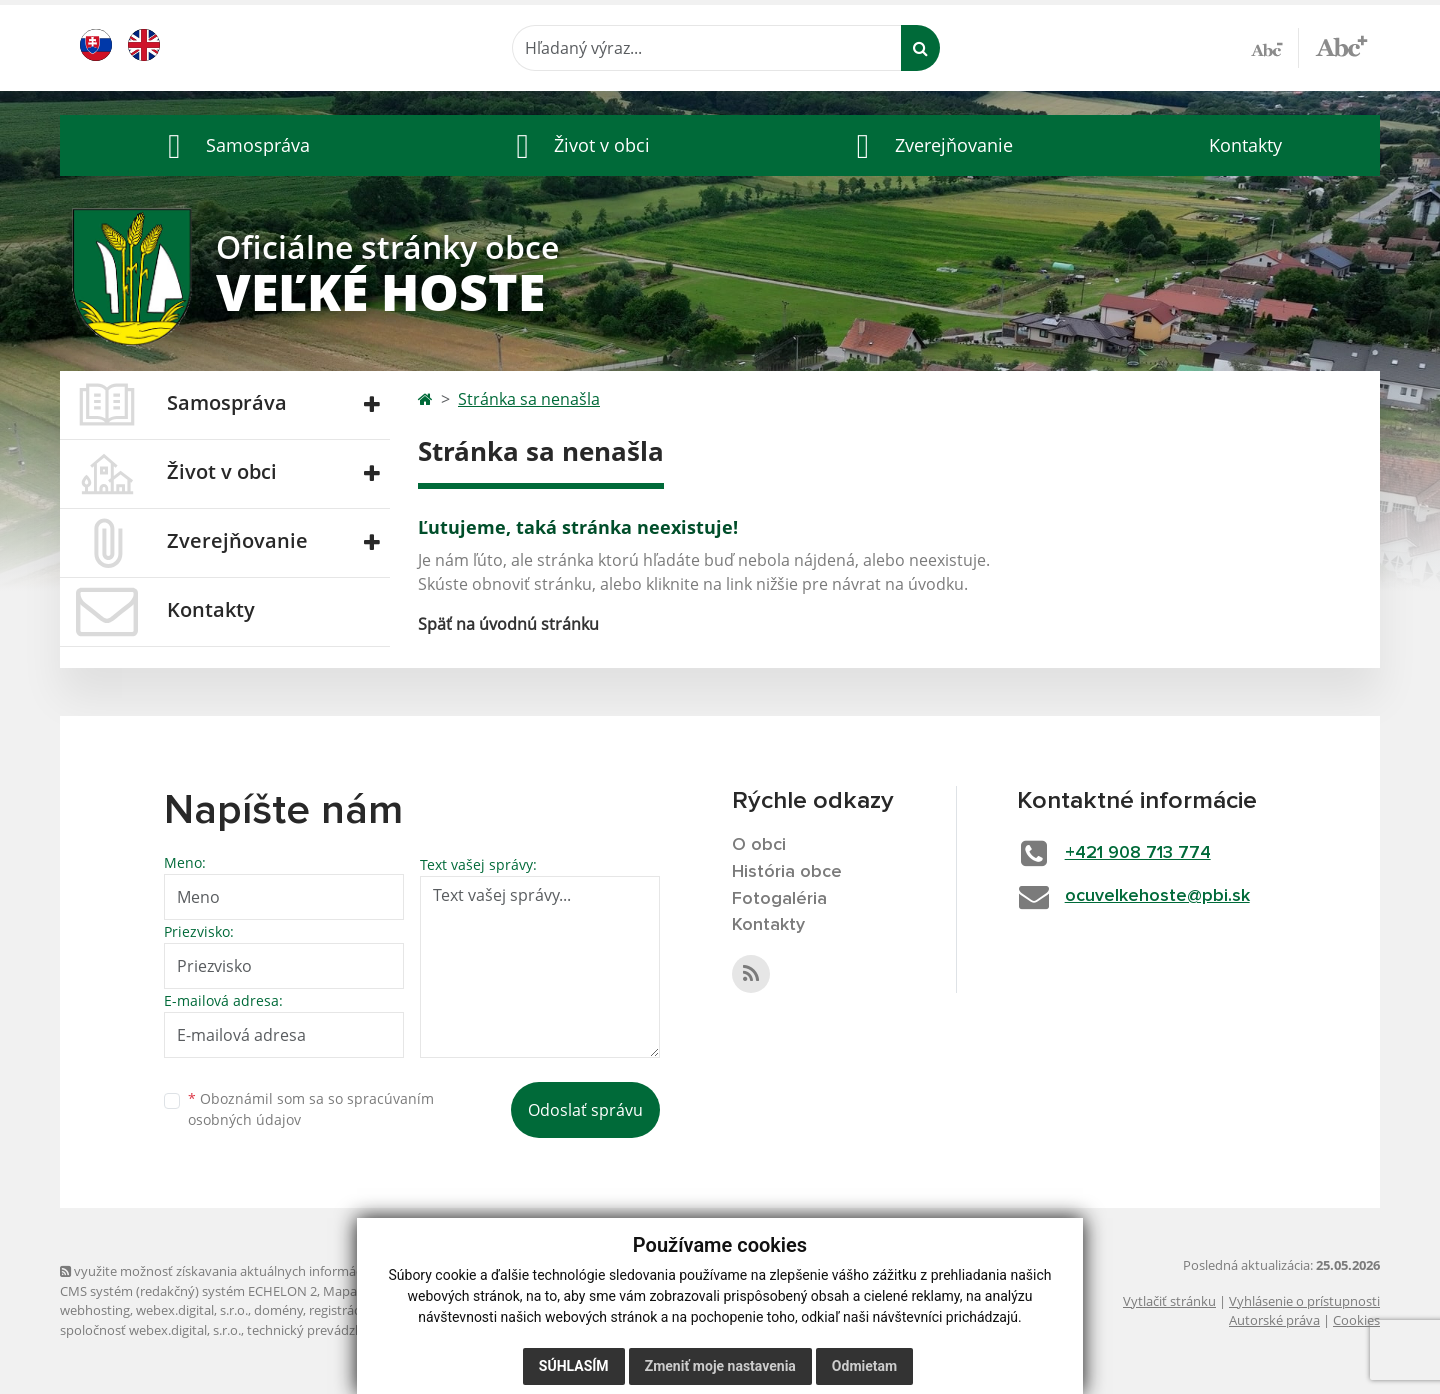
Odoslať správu (585, 1110)
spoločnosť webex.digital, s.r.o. (150, 1330)
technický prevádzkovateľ (323, 1330)
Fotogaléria (779, 899)
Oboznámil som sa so (311, 1109)
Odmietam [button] (864, 1366)
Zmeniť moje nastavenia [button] (720, 1366)
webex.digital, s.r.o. (192, 1310)
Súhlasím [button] (574, 1366)
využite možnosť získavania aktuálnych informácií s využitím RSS (258, 1271)
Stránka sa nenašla (529, 399)
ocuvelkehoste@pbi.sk (1157, 896)
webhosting (95, 1310)
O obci (759, 845)
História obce (787, 872)
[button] (234, 145)
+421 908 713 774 (1138, 853)
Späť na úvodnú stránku (508, 624)
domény (278, 1310)
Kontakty (1245, 145)
